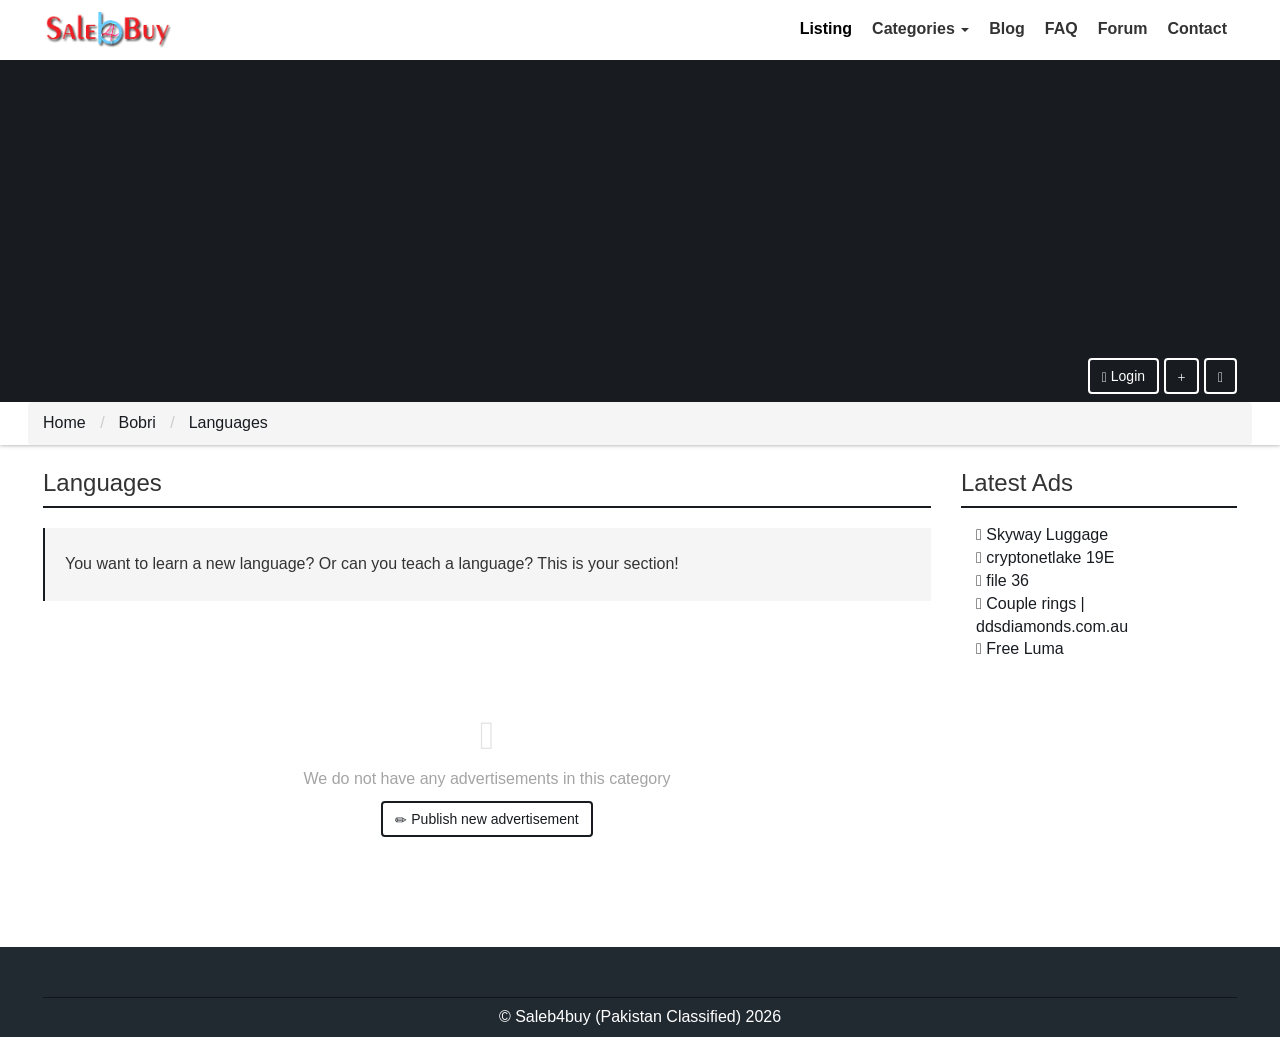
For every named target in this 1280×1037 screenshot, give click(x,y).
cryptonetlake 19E (1050, 557)
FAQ (1061, 28)
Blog (1007, 28)
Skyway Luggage (1047, 534)
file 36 (1007, 580)
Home (64, 422)
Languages (228, 422)
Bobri (136, 422)
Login (1123, 376)
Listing (826, 28)
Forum (1123, 28)
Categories (920, 28)
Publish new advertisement (486, 819)
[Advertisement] (640, 208)
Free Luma (1024, 648)
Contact (1197, 28)
